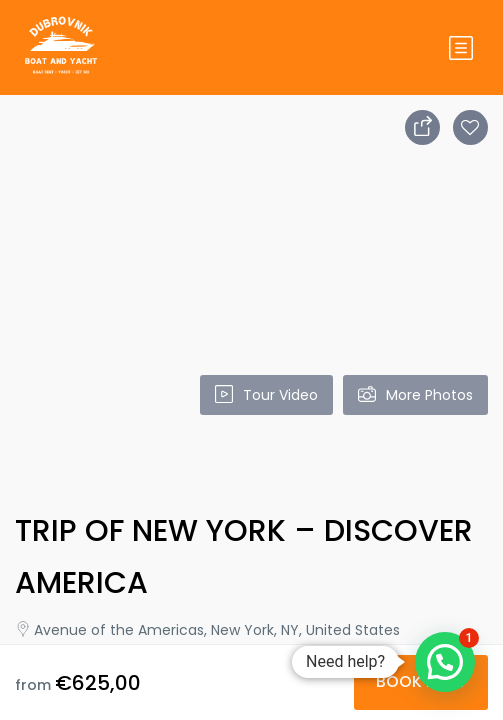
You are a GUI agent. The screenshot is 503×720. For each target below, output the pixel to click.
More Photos (415, 395)
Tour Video (266, 395)
